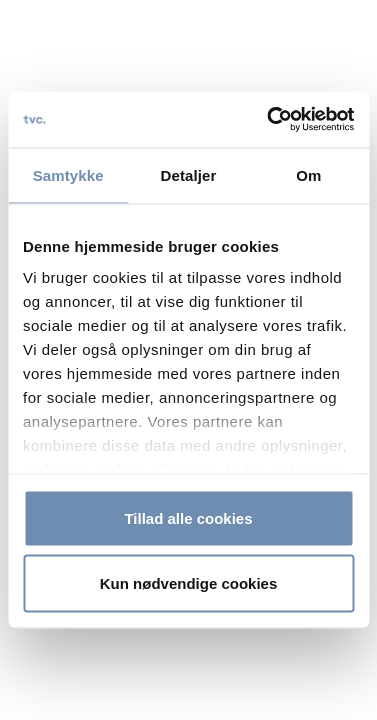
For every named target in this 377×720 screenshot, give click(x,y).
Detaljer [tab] (189, 174)
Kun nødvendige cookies (189, 583)
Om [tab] (308, 174)
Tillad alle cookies (188, 517)
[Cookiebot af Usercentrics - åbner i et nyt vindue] (269, 120)
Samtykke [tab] (68, 174)
